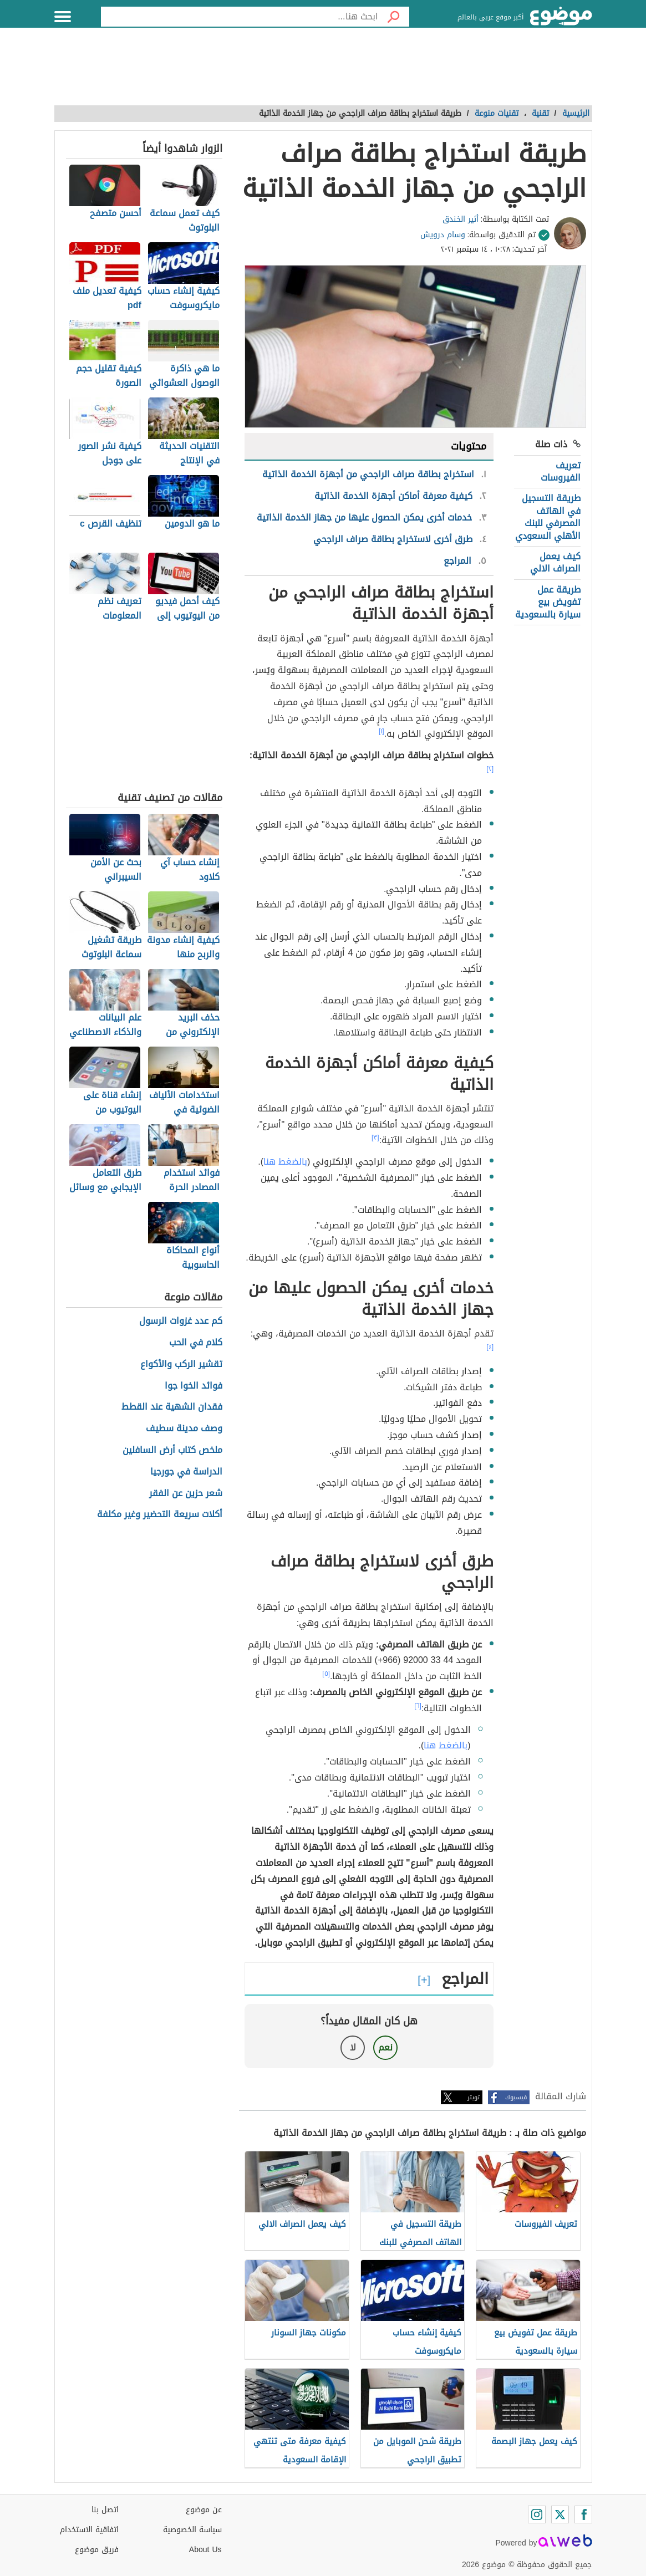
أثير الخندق (460, 219)
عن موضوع (204, 2509)
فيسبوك (516, 2097)
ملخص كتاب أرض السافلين (172, 1450)
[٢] (490, 769)
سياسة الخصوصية (192, 2529)
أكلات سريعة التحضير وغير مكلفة (159, 1515)
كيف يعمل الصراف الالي (555, 562)
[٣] (375, 1137)
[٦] (417, 1706)
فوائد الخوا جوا (193, 1386)
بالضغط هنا (285, 1161)
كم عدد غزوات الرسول (180, 1321)
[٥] (326, 1673)
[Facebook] (583, 2514)
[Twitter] (560, 2514)
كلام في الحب (195, 1343)
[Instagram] (537, 2514)
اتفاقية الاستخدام (89, 2529)
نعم (385, 2047)
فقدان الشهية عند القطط (171, 1407)
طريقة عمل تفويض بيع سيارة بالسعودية (548, 602)
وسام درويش (442, 234)
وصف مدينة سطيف (184, 1429)
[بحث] (393, 17)
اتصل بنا (105, 2509)
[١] (381, 731)
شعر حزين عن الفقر (185, 1494)
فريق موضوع (97, 2549)
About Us (205, 2549)
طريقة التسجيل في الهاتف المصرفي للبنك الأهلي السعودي (548, 516)
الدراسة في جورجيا (186, 1472)
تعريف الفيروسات (561, 471)
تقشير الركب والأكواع (181, 1364)
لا (353, 2047)
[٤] (490, 1347)
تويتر (473, 2097)
